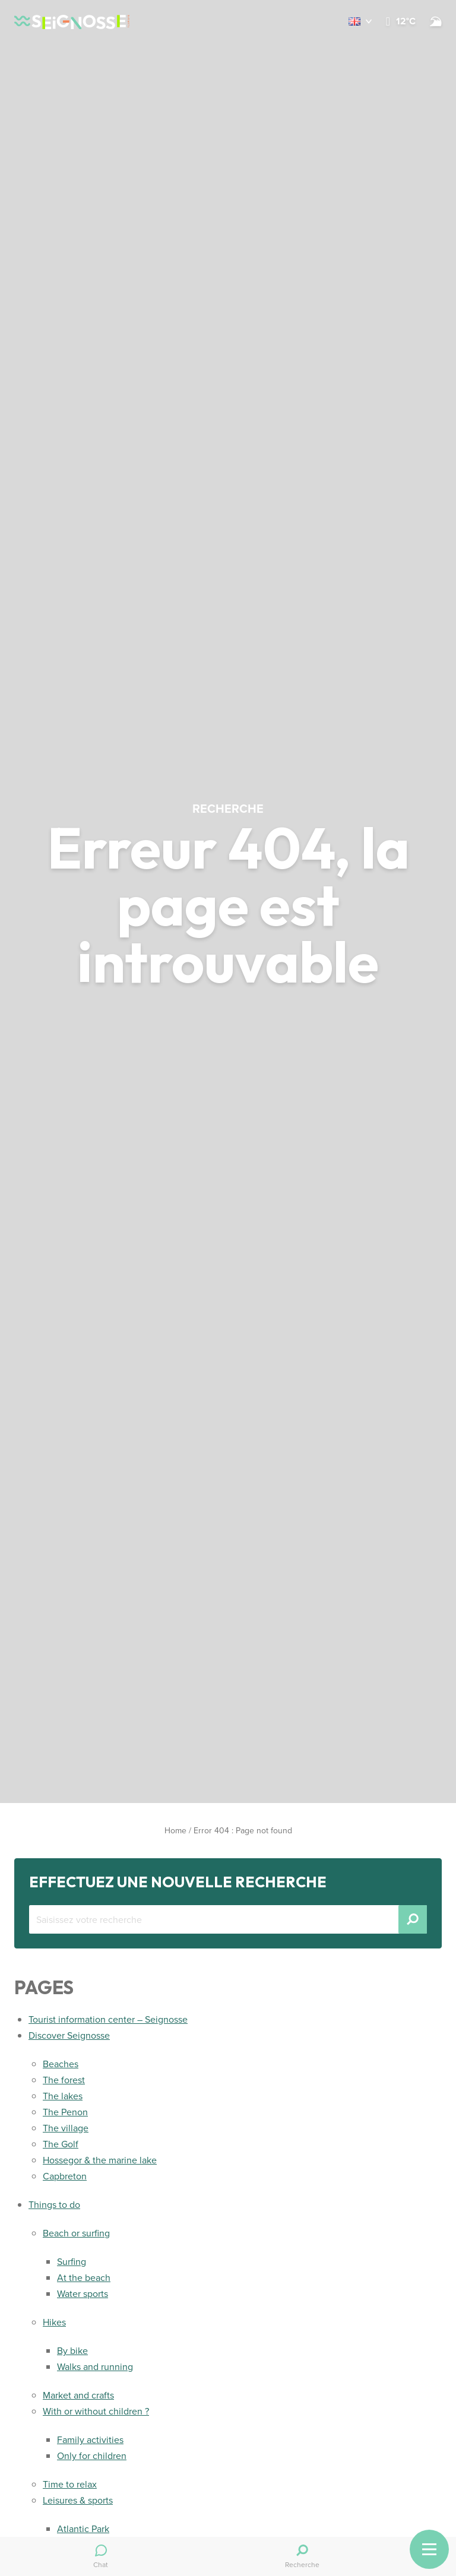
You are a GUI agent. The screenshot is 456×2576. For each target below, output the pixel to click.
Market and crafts (78, 2395)
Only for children (91, 2456)
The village (65, 2128)
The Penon (65, 2112)
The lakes (63, 2096)
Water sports (82, 2294)
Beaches (60, 2064)
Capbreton (65, 2176)
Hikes (54, 2322)
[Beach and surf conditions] (436, 21)
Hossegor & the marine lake (100, 2160)
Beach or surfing (76, 2233)
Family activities (90, 2440)
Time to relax (70, 2484)
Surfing (71, 2261)
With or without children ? (96, 2411)
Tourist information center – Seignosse (108, 2019)
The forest (64, 2080)
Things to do (54, 2204)
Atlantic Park (83, 2529)
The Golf (60, 2144)
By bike (72, 2351)
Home (175, 1830)
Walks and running (95, 2367)
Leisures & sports (78, 2500)
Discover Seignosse (69, 2035)
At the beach (83, 2278)
